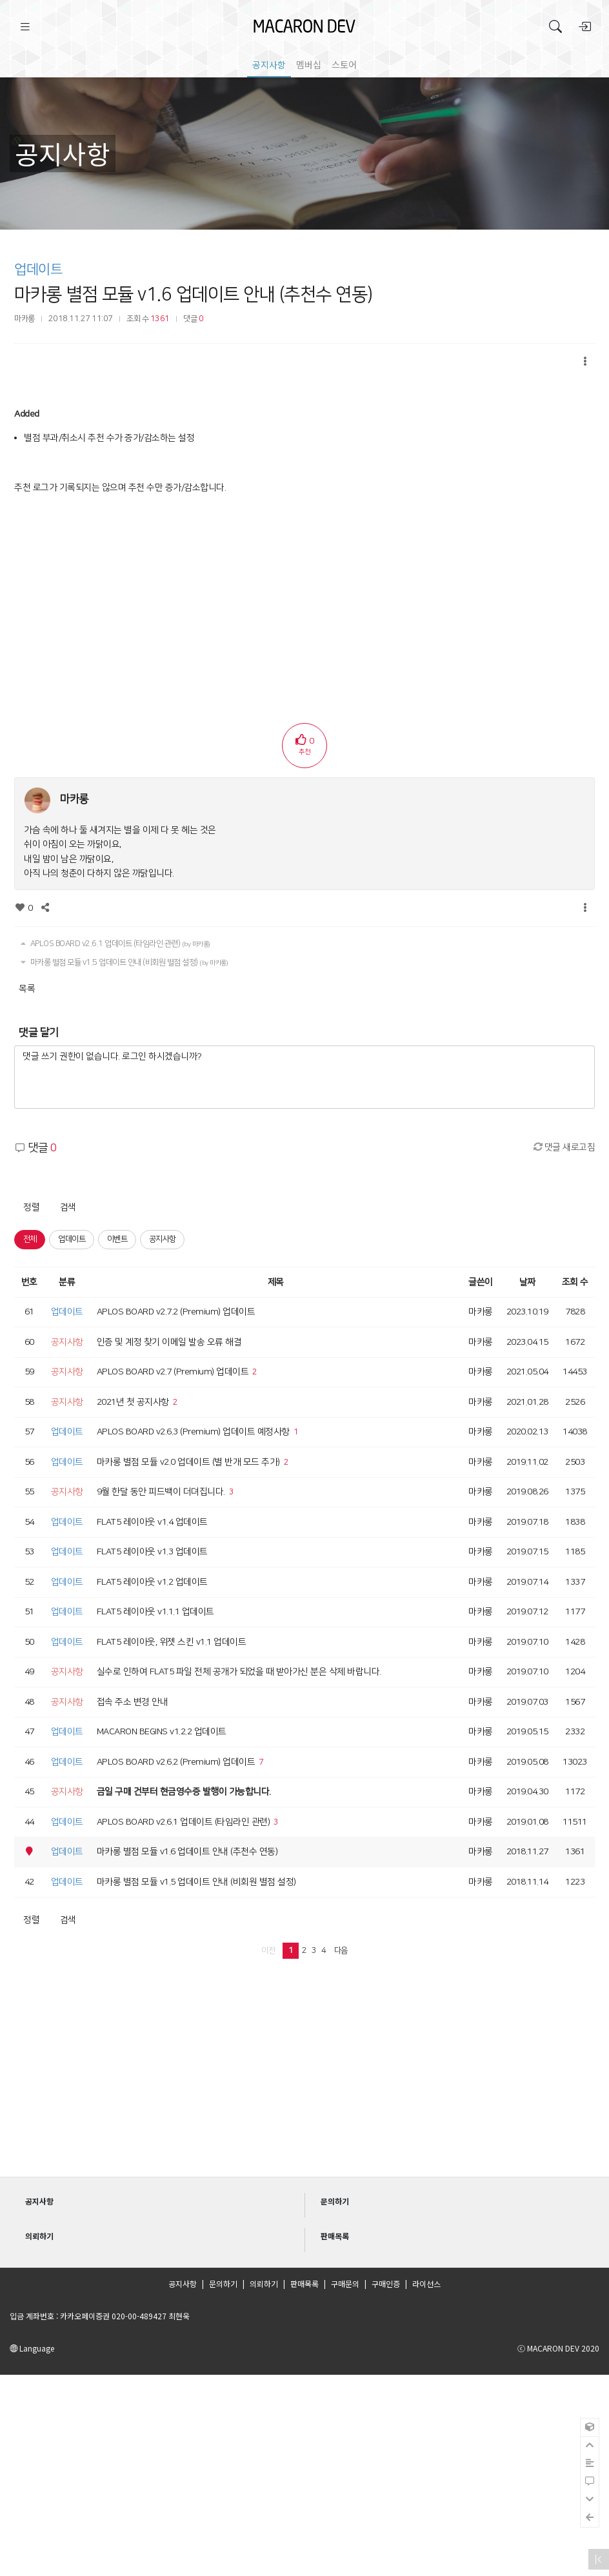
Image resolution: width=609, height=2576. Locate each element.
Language (32, 2348)
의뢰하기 (264, 2283)
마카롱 (24, 318)
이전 (268, 1950)
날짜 (527, 1282)
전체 (30, 1238)
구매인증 (386, 2283)
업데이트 (38, 269)
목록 (27, 989)
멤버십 (308, 64)
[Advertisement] (304, 595)
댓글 (193, 318)
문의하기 (223, 2283)
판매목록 (304, 2283)
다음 (341, 1950)
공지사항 (269, 64)
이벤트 (117, 1238)
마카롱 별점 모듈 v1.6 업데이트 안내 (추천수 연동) (193, 294)
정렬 (31, 1207)
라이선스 (426, 2283)
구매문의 (345, 2283)
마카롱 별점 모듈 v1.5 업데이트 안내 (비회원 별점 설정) (123, 962)
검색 (68, 1207)
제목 (276, 1282)
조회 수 (575, 1282)
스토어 (344, 64)
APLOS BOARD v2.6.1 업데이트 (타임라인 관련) (114, 943)
